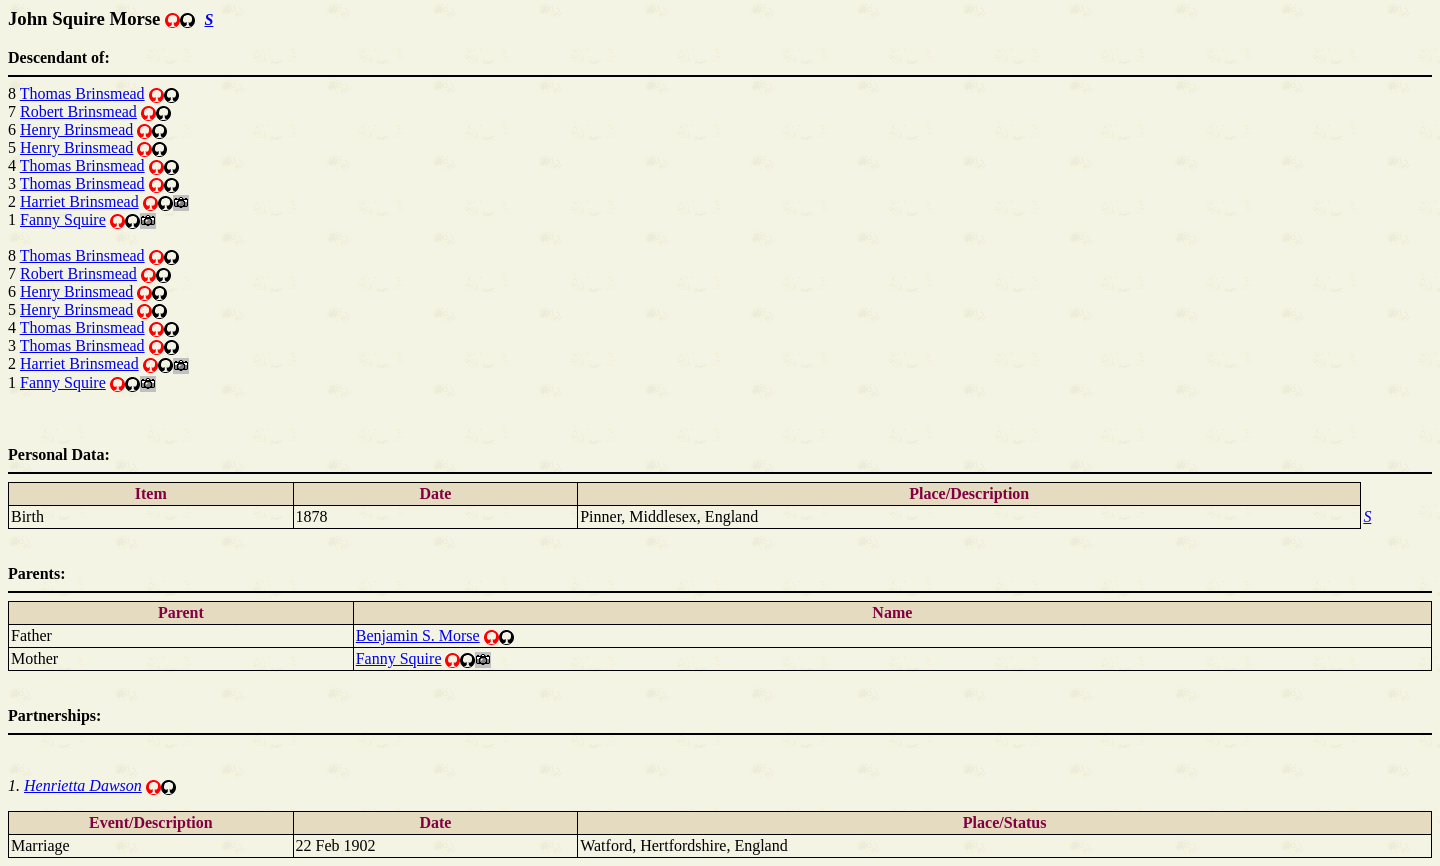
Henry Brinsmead (76, 129)
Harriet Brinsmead (79, 201)
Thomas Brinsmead (82, 93)
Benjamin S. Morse (418, 635)
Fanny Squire (63, 219)
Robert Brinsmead (78, 111)
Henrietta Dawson (83, 785)
